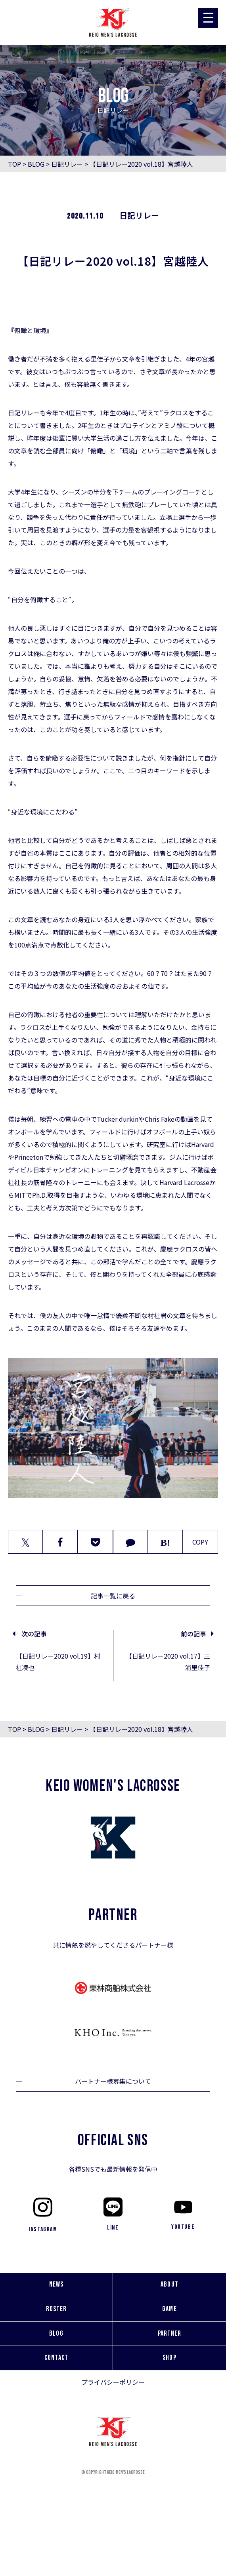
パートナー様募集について (113, 2081)
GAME (169, 2309)
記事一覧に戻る (113, 1595)
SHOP (169, 2357)
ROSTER (56, 2309)
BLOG (36, 164)
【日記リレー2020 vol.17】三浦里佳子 (168, 1661)
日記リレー (67, 164)
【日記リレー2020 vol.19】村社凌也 (58, 1661)
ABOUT (169, 2284)
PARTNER (170, 2333)
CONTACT (56, 2357)
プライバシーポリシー (113, 2382)
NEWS (56, 2284)
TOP (14, 164)
